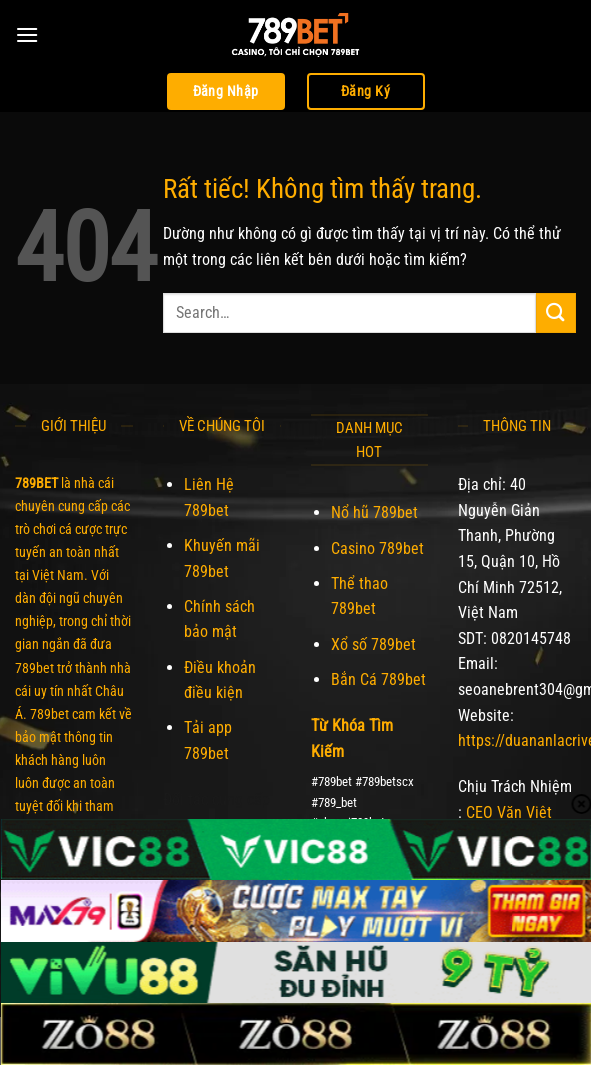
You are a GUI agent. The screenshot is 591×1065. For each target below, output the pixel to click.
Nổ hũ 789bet (374, 512)
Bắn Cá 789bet (378, 679)
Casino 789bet (377, 548)
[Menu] (27, 34)
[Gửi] (556, 312)
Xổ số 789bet (373, 644)
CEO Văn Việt (509, 812)
